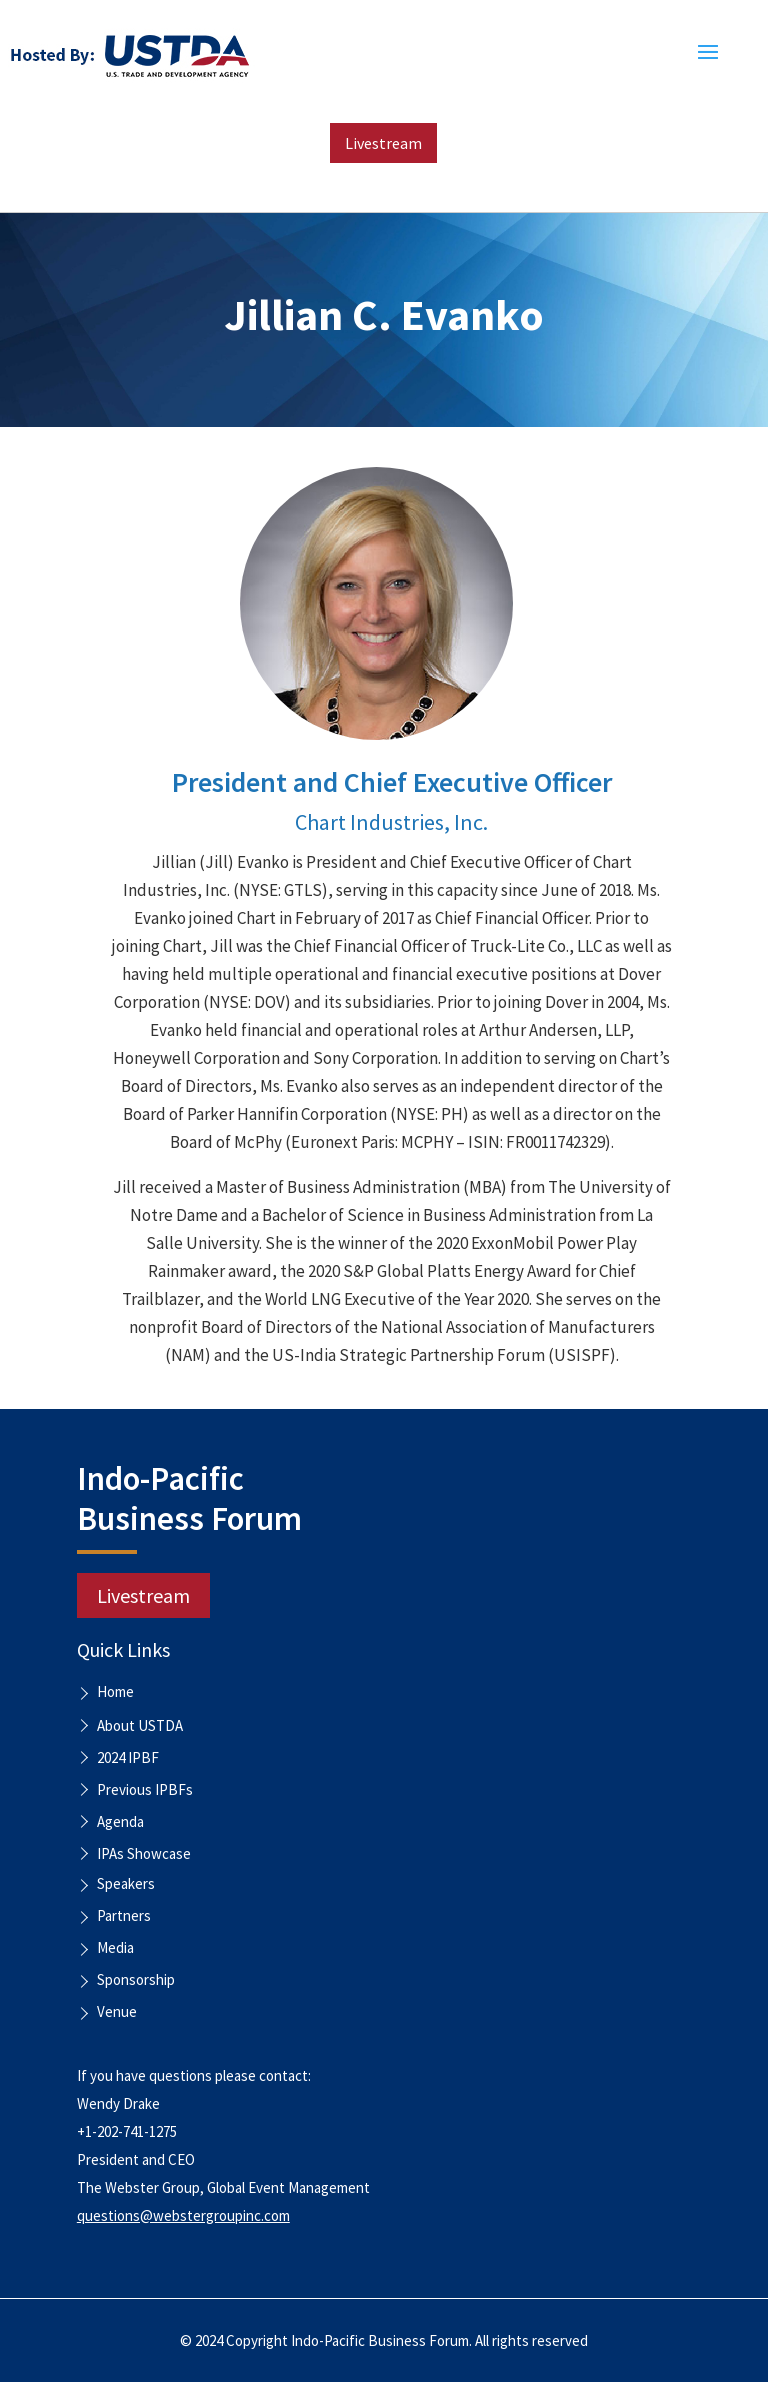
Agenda (120, 1821)
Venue (117, 2013)
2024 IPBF (128, 1757)
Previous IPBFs (145, 1789)
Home (115, 1693)
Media (115, 1949)
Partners (124, 1917)
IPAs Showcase (144, 1853)
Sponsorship (136, 1981)
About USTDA (140, 1725)
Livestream (383, 143)
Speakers (126, 1885)
